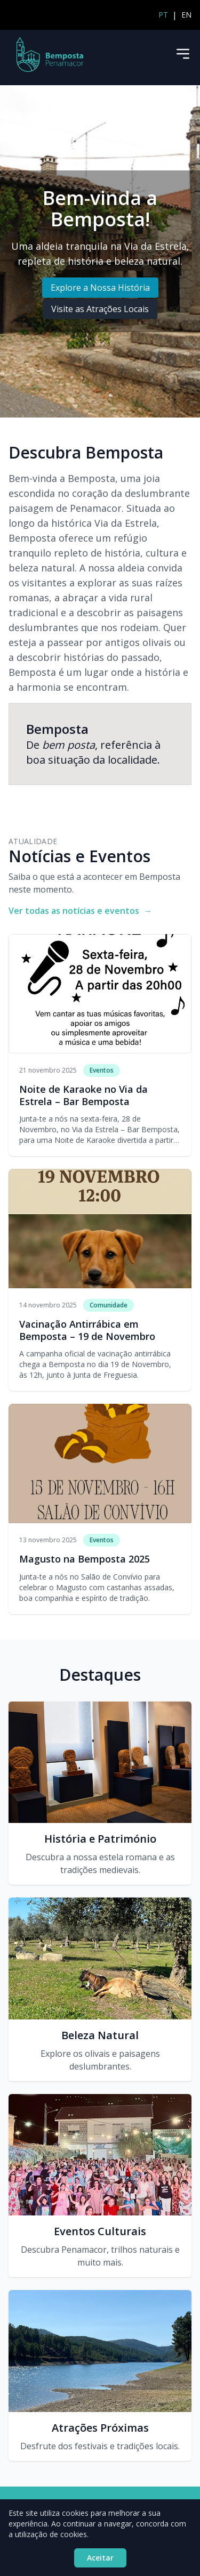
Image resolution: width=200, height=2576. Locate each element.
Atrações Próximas (100, 2427)
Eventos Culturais (100, 2231)
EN (186, 15)
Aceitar (100, 2558)
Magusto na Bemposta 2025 (84, 1558)
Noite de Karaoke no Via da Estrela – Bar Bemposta (83, 1095)
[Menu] (182, 53)
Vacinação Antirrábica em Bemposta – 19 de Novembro (87, 1330)
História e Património (100, 1838)
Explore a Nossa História (100, 287)
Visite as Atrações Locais (100, 309)
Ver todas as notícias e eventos (80, 910)
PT (163, 15)
